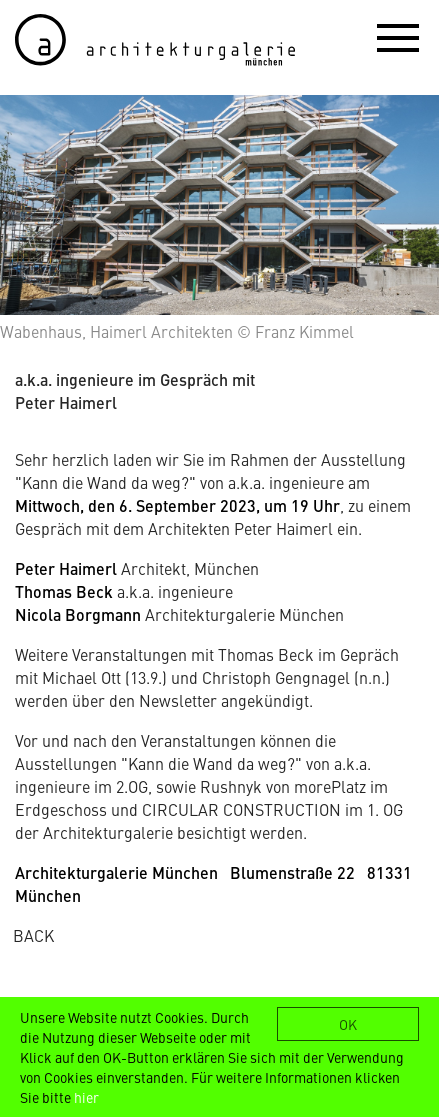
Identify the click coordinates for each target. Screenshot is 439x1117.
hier (86, 1097)
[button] (398, 37)
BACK (33, 935)
